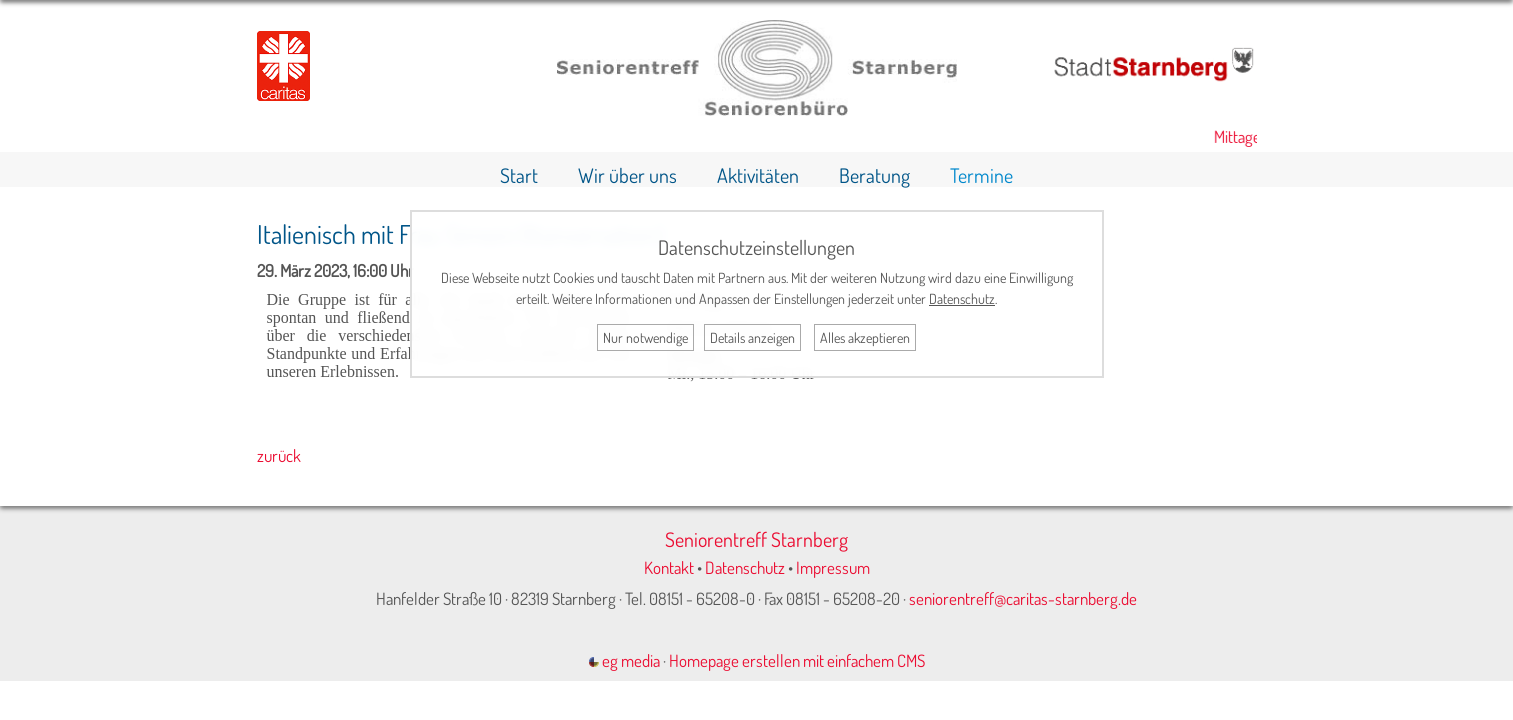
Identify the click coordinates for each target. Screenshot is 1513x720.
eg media (624, 660)
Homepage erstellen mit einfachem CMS (797, 660)
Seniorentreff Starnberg (756, 539)
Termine (981, 175)
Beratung (874, 175)
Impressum (833, 567)
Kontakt (669, 567)
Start (519, 175)
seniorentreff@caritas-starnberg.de (1023, 598)
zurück (279, 455)
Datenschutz (745, 567)
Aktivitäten (758, 175)
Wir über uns (627, 175)
